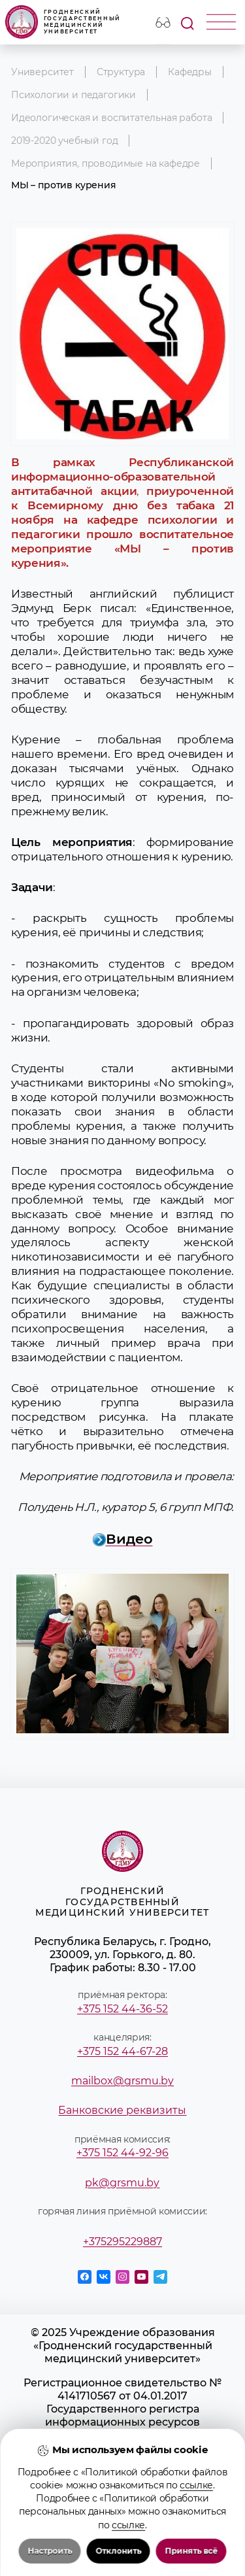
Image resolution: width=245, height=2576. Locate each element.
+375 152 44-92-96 (122, 2152)
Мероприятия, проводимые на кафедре (105, 163)
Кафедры (190, 72)
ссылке (196, 2524)
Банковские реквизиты (122, 2109)
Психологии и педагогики (73, 95)
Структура (121, 72)
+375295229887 (122, 2241)
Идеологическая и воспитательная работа (111, 118)
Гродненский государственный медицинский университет (63, 22)
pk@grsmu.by (122, 2182)
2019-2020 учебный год (64, 140)
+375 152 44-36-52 (122, 2008)
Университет (42, 72)
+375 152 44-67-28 (122, 2051)
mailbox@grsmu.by (122, 2080)
